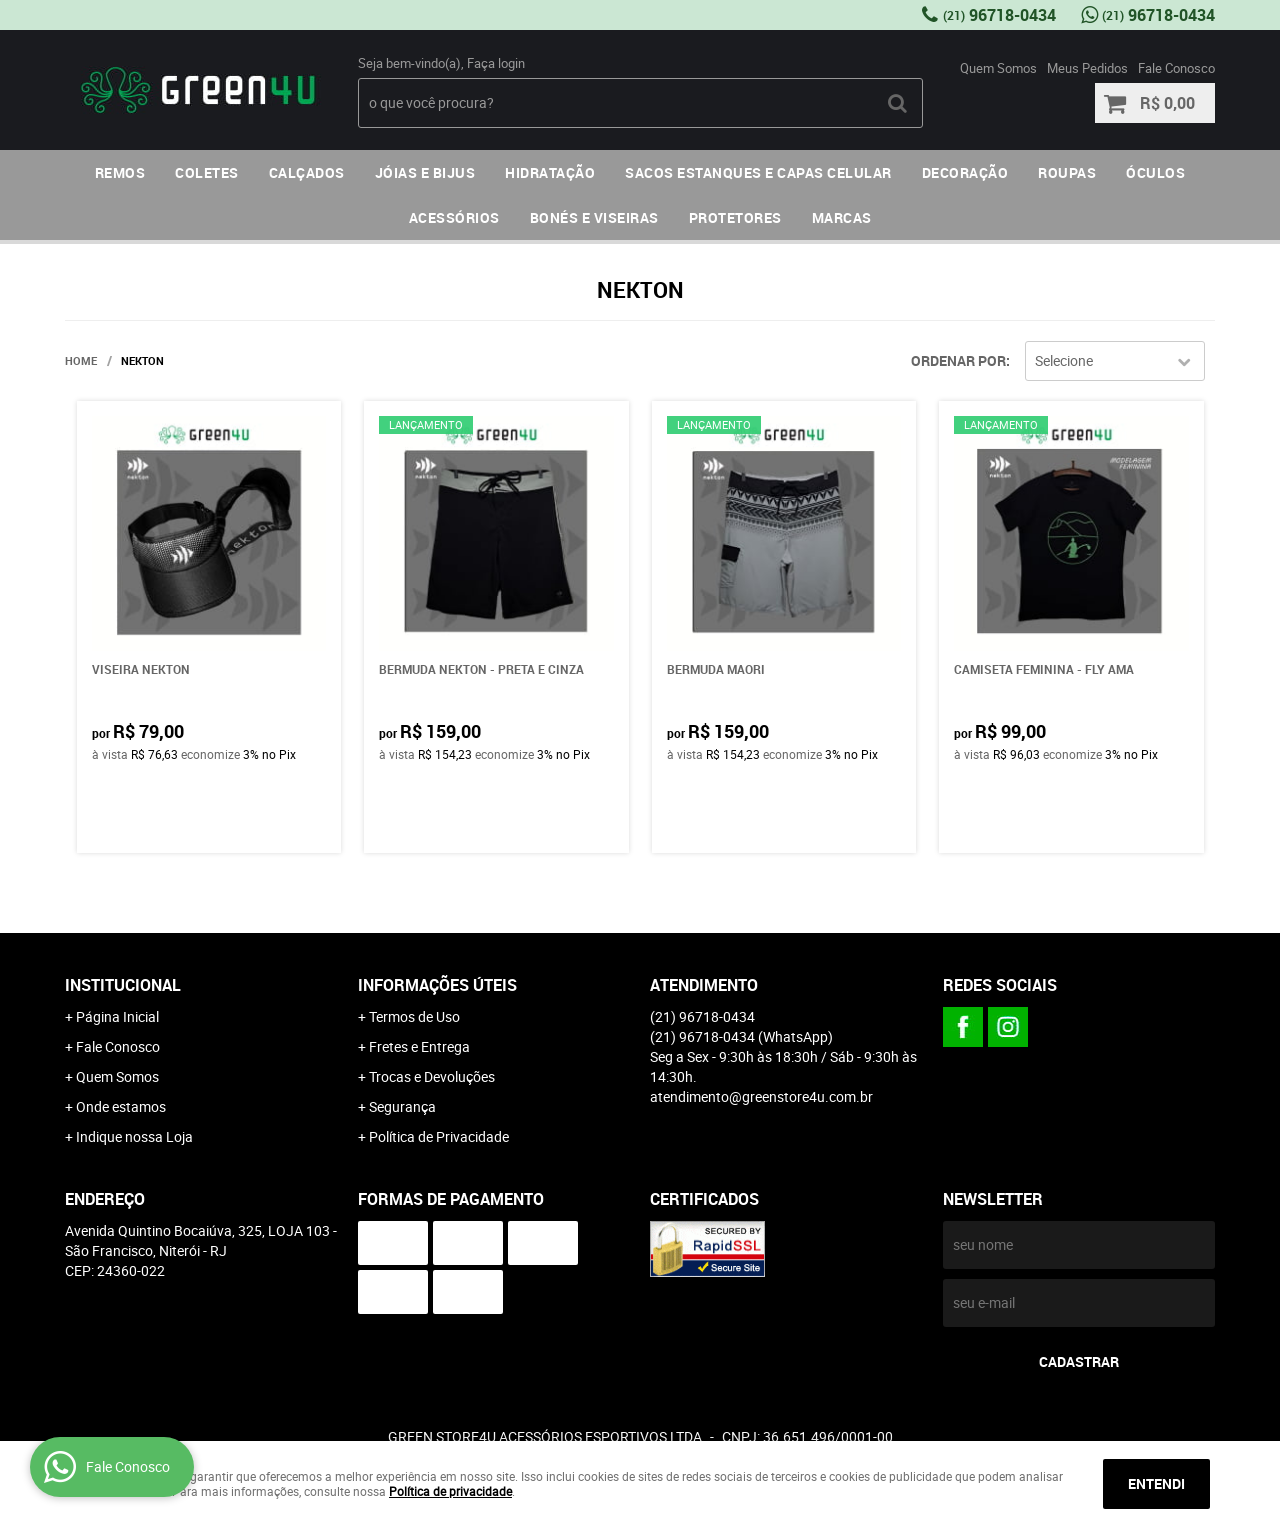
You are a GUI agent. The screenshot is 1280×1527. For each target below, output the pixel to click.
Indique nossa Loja (134, 1136)
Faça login (496, 63)
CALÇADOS (307, 172)
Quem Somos (998, 68)
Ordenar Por (958, 360)
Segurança (402, 1106)
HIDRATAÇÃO (550, 172)
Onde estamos (121, 1106)
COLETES (207, 172)
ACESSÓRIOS (454, 217)
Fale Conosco (1176, 68)
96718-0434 (999, 15)
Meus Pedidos (1087, 68)
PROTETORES (735, 217)
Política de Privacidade (439, 1136)
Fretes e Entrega (419, 1046)
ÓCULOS (1155, 172)
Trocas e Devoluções (432, 1076)
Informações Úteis (437, 985)
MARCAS (842, 217)
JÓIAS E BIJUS (425, 172)
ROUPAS (1067, 172)
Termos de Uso (414, 1016)
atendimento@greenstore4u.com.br (761, 1096)
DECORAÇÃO (965, 172)
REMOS (120, 172)
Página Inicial (117, 1016)
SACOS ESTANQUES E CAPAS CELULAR (758, 172)
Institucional (123, 985)
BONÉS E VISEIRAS (594, 217)
